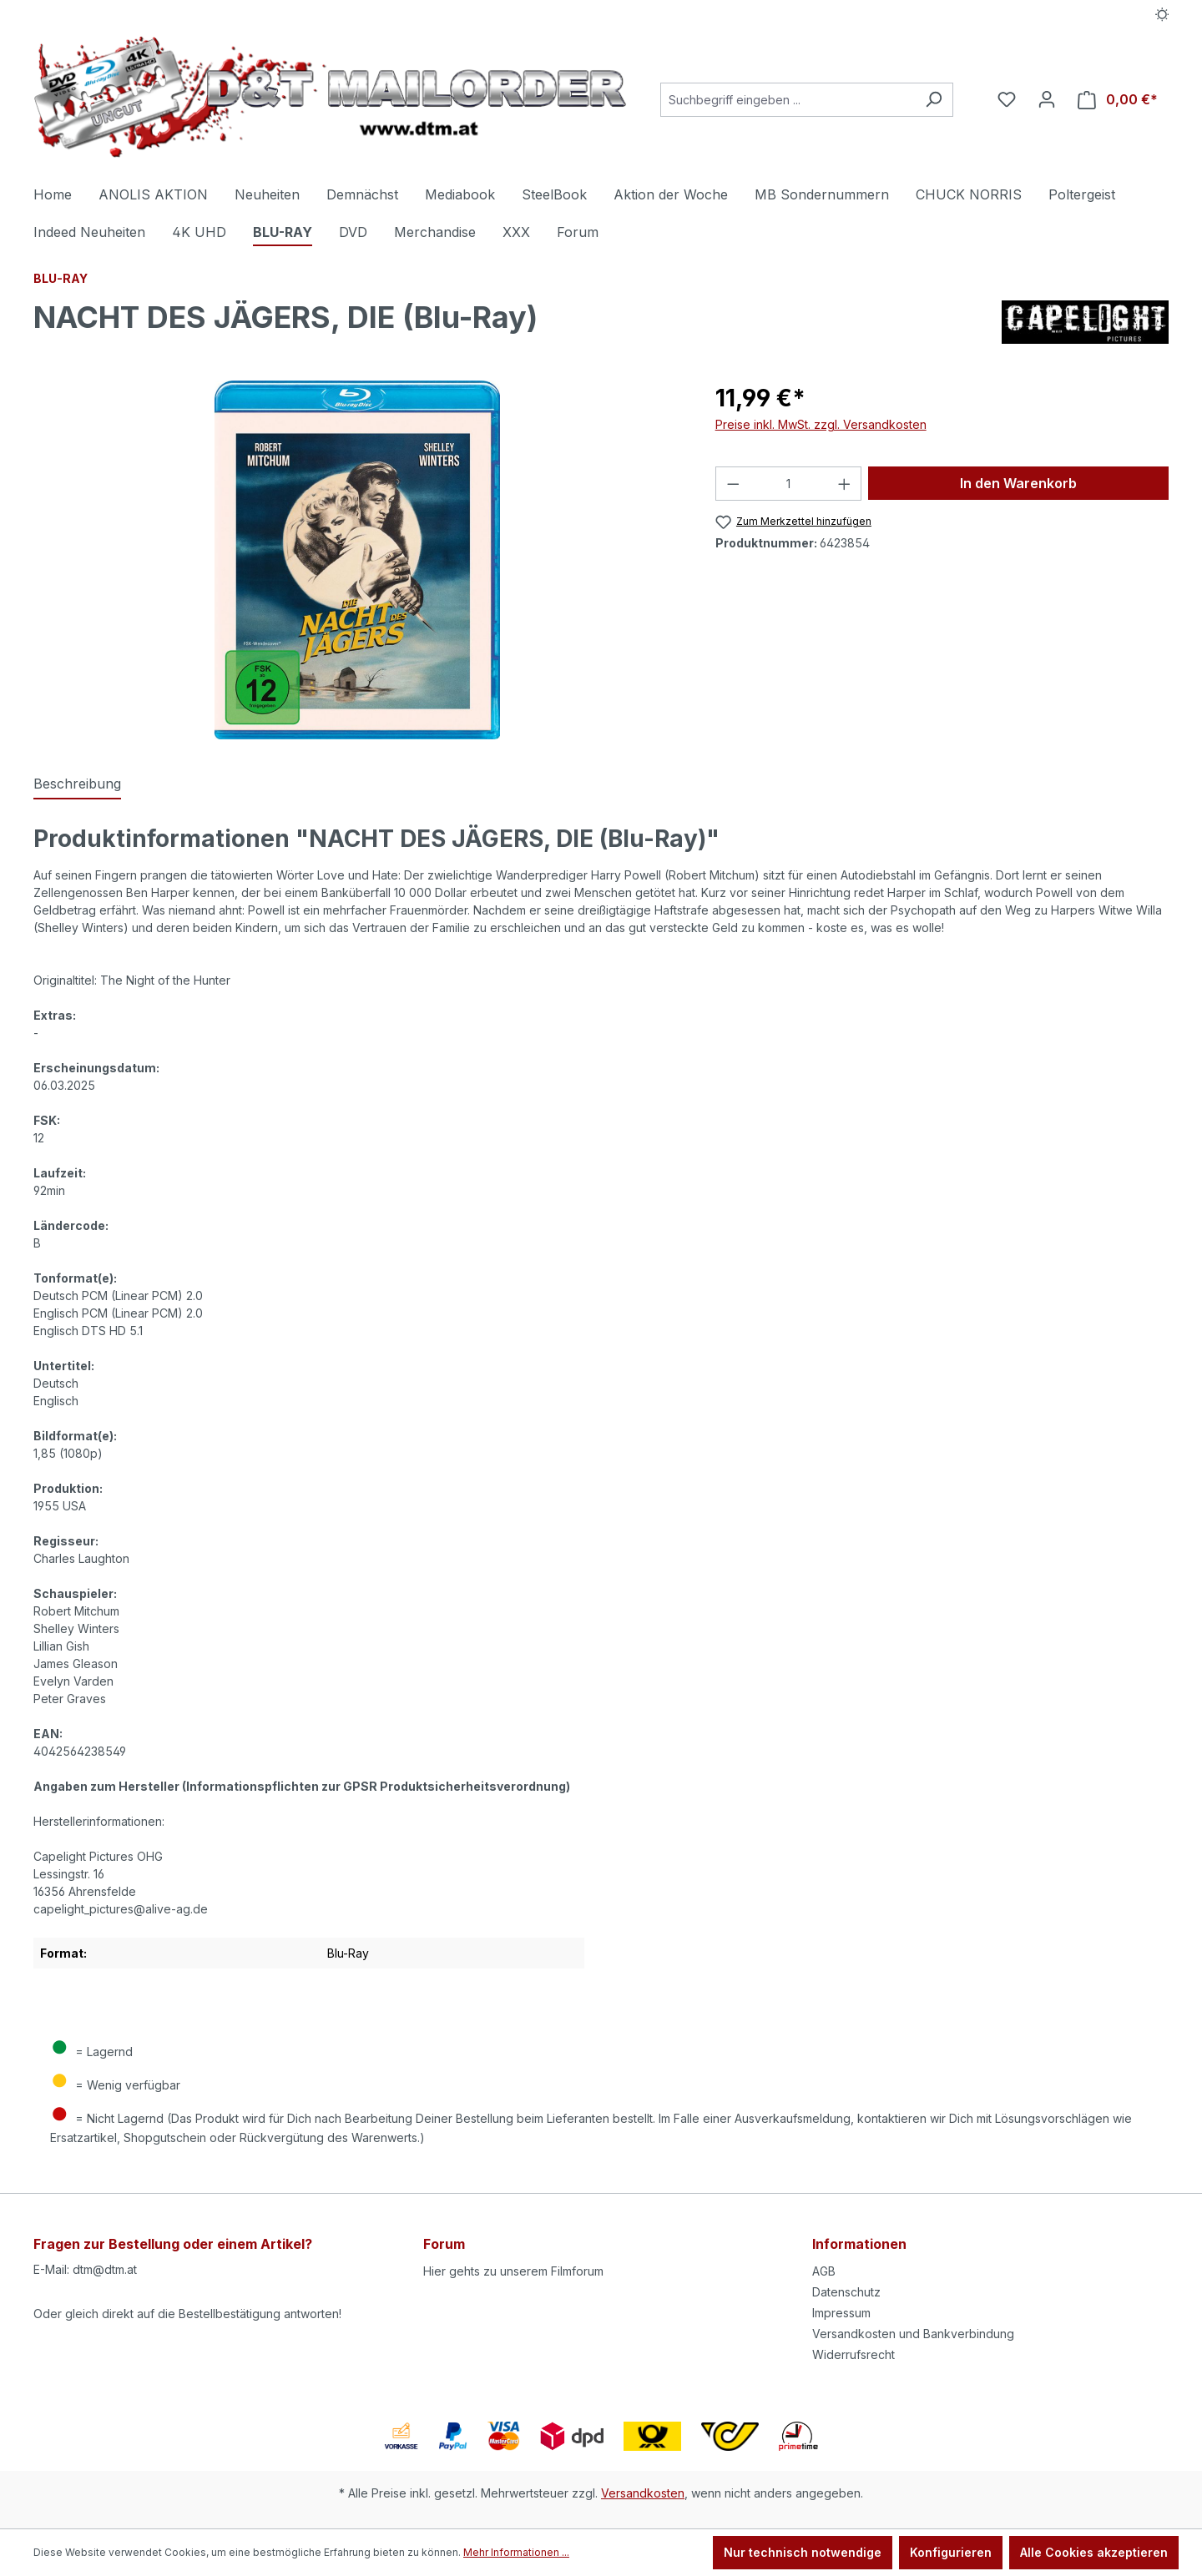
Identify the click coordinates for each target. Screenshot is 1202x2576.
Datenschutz (846, 2292)
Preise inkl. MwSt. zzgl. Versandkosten (821, 424)
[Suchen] (933, 100)
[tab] (77, 784)
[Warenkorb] (1118, 100)
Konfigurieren (951, 2552)
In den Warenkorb (1018, 483)
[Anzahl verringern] (732, 483)
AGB (824, 2271)
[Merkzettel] (1007, 99)
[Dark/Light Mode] (1162, 14)
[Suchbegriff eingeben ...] (787, 100)
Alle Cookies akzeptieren (1094, 2552)
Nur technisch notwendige (802, 2552)
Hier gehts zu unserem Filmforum (513, 2271)
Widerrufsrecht (853, 2354)
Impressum (841, 2313)
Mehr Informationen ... (516, 2552)
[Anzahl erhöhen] (844, 483)
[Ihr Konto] (1047, 99)
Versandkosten (642, 2493)
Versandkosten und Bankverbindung (913, 2333)
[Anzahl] (788, 483)
